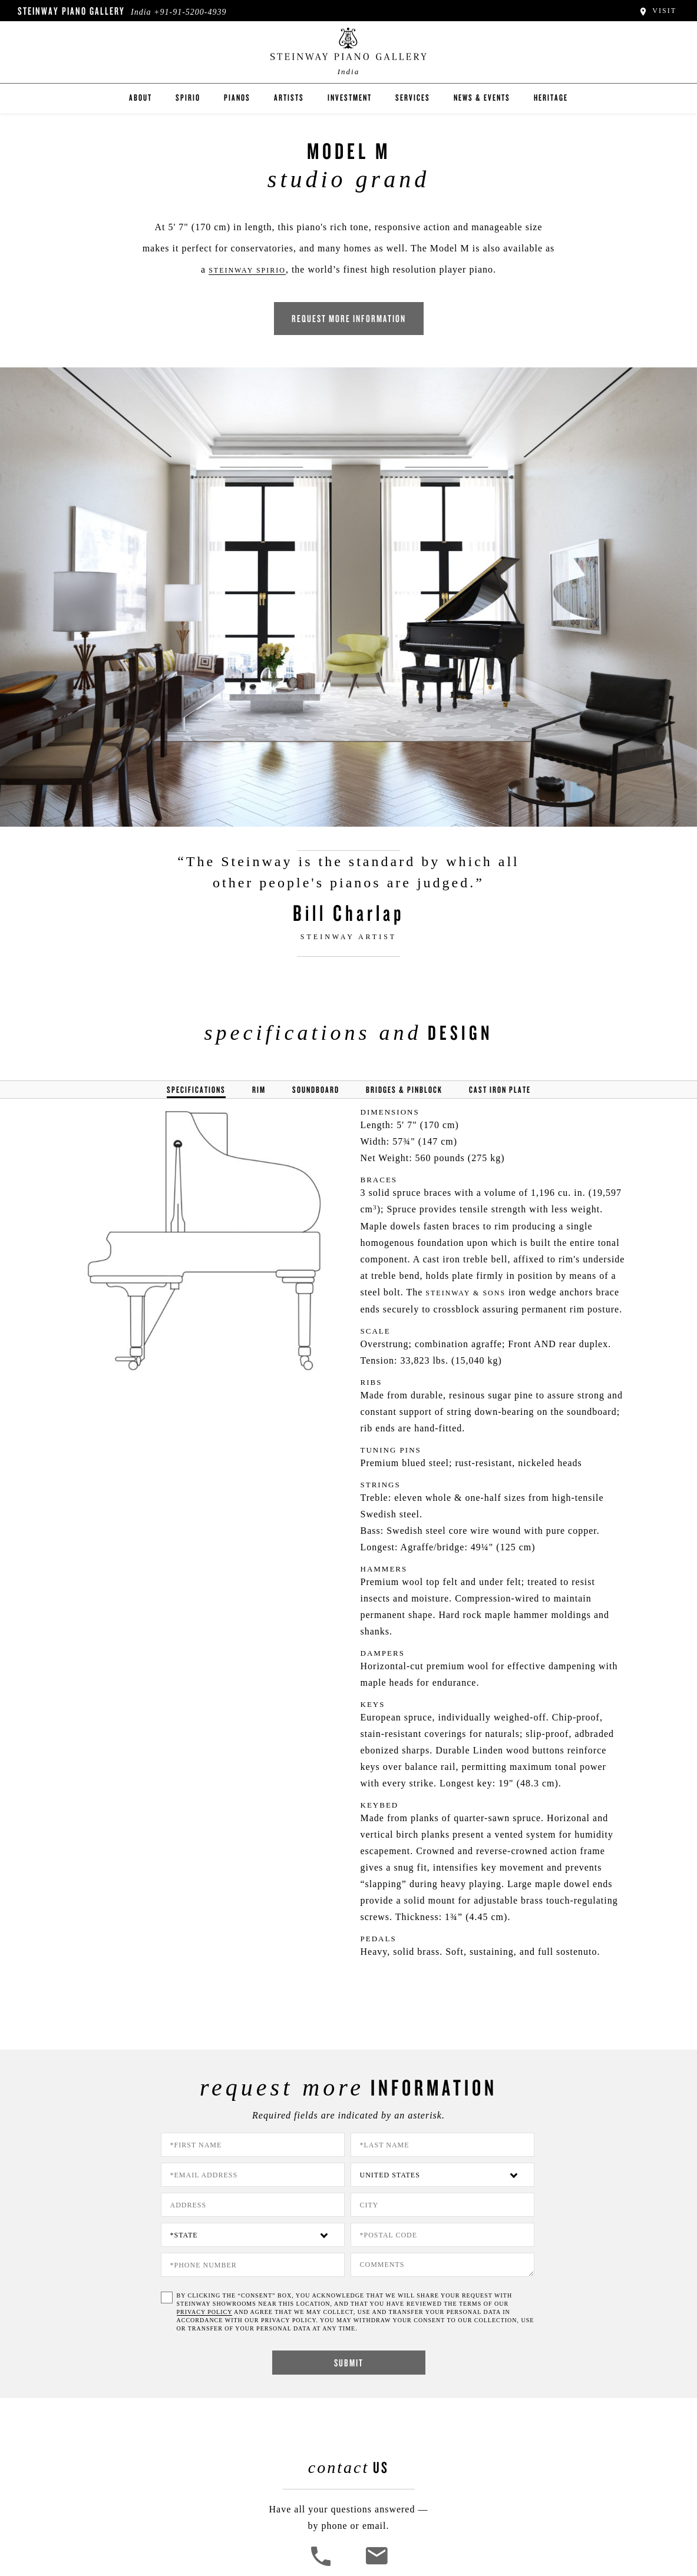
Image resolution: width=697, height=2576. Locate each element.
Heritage (551, 97)
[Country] (442, 2175)
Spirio (188, 97)
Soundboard (315, 1089)
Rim (259, 1089)
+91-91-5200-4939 (190, 12)
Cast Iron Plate (500, 1089)
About (140, 97)
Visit (657, 10)
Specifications (196, 1089)
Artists (289, 97)
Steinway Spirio (247, 270)
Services (412, 97)
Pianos (237, 97)
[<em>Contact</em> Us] (376, 2565)
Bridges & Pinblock (404, 1089)
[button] (322, 2565)
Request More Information (349, 318)
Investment (350, 97)
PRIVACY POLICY (204, 2312)
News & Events (482, 97)
